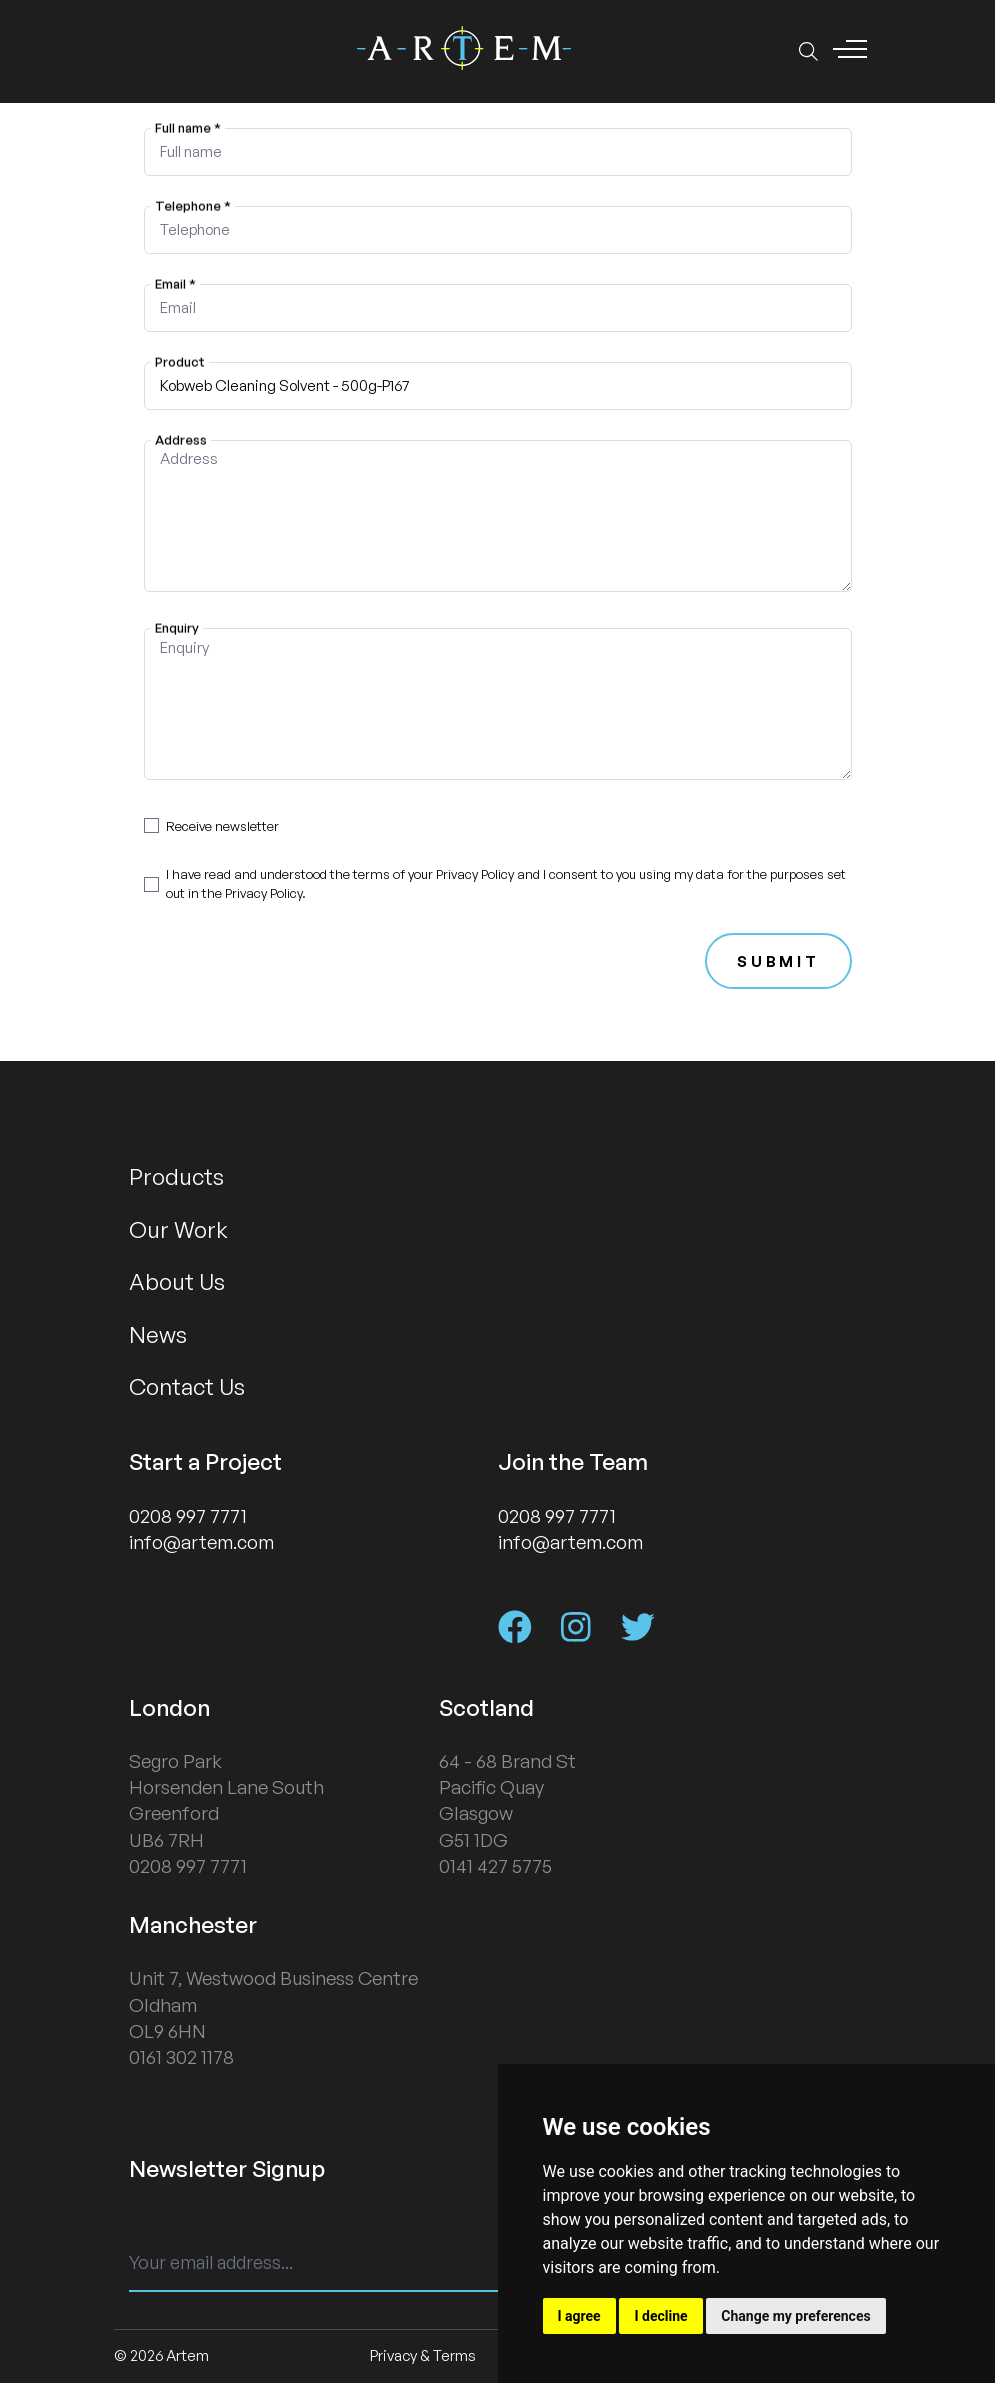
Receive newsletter (222, 826)
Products (176, 1176)
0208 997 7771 (188, 1516)
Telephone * (193, 205)
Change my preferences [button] (795, 2316)
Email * (175, 283)
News (158, 1334)
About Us (177, 1281)
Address (181, 439)
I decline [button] (660, 2316)
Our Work (178, 1229)
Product (180, 361)
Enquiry (177, 628)
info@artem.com (201, 1542)
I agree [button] (579, 2316)
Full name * (188, 127)
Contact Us (187, 1386)
